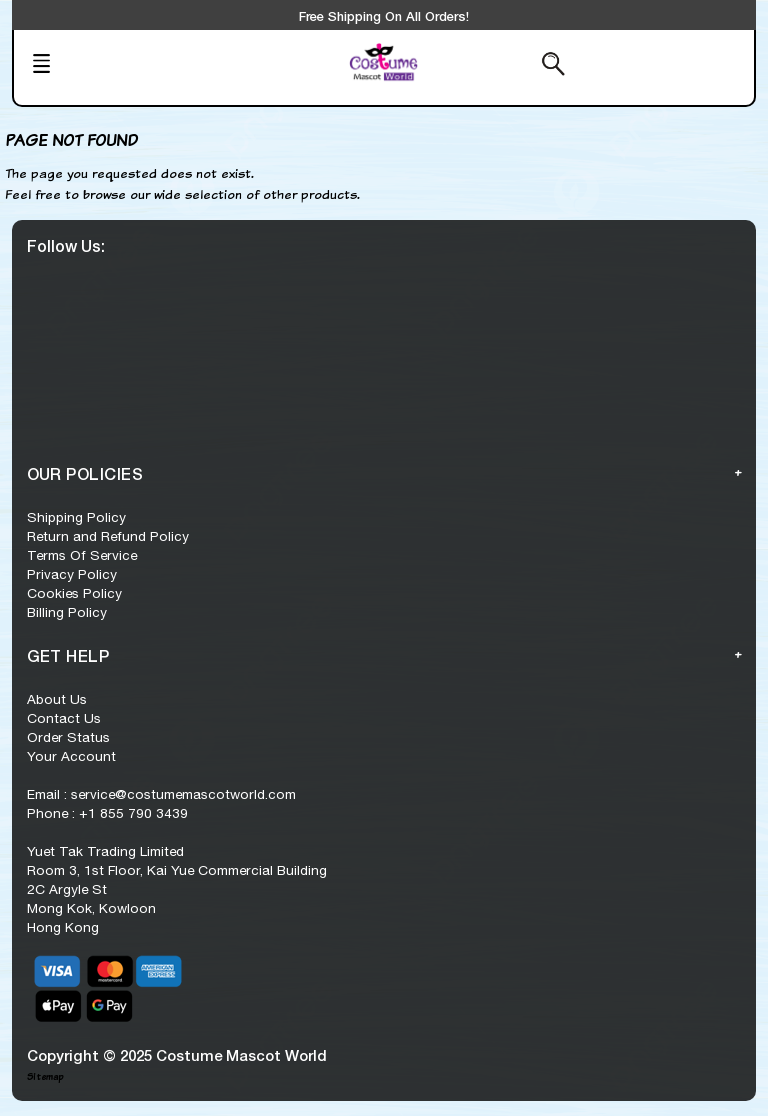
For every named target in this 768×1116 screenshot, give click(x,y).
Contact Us (64, 718)
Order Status (68, 737)
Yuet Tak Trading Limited (105, 851)
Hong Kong (63, 927)
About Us (57, 699)
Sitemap (45, 1076)
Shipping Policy (76, 517)
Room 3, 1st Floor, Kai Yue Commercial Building (177, 870)
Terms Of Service (82, 555)
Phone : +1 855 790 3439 (107, 813)
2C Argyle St (67, 889)
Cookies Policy (74, 593)
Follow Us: (66, 245)
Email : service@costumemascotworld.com (161, 794)
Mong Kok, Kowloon (91, 908)
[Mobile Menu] (98, 66)
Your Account (71, 756)
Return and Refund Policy (108, 536)
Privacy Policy (72, 574)
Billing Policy (67, 612)
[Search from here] (503, 66)
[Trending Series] (259, 76)
